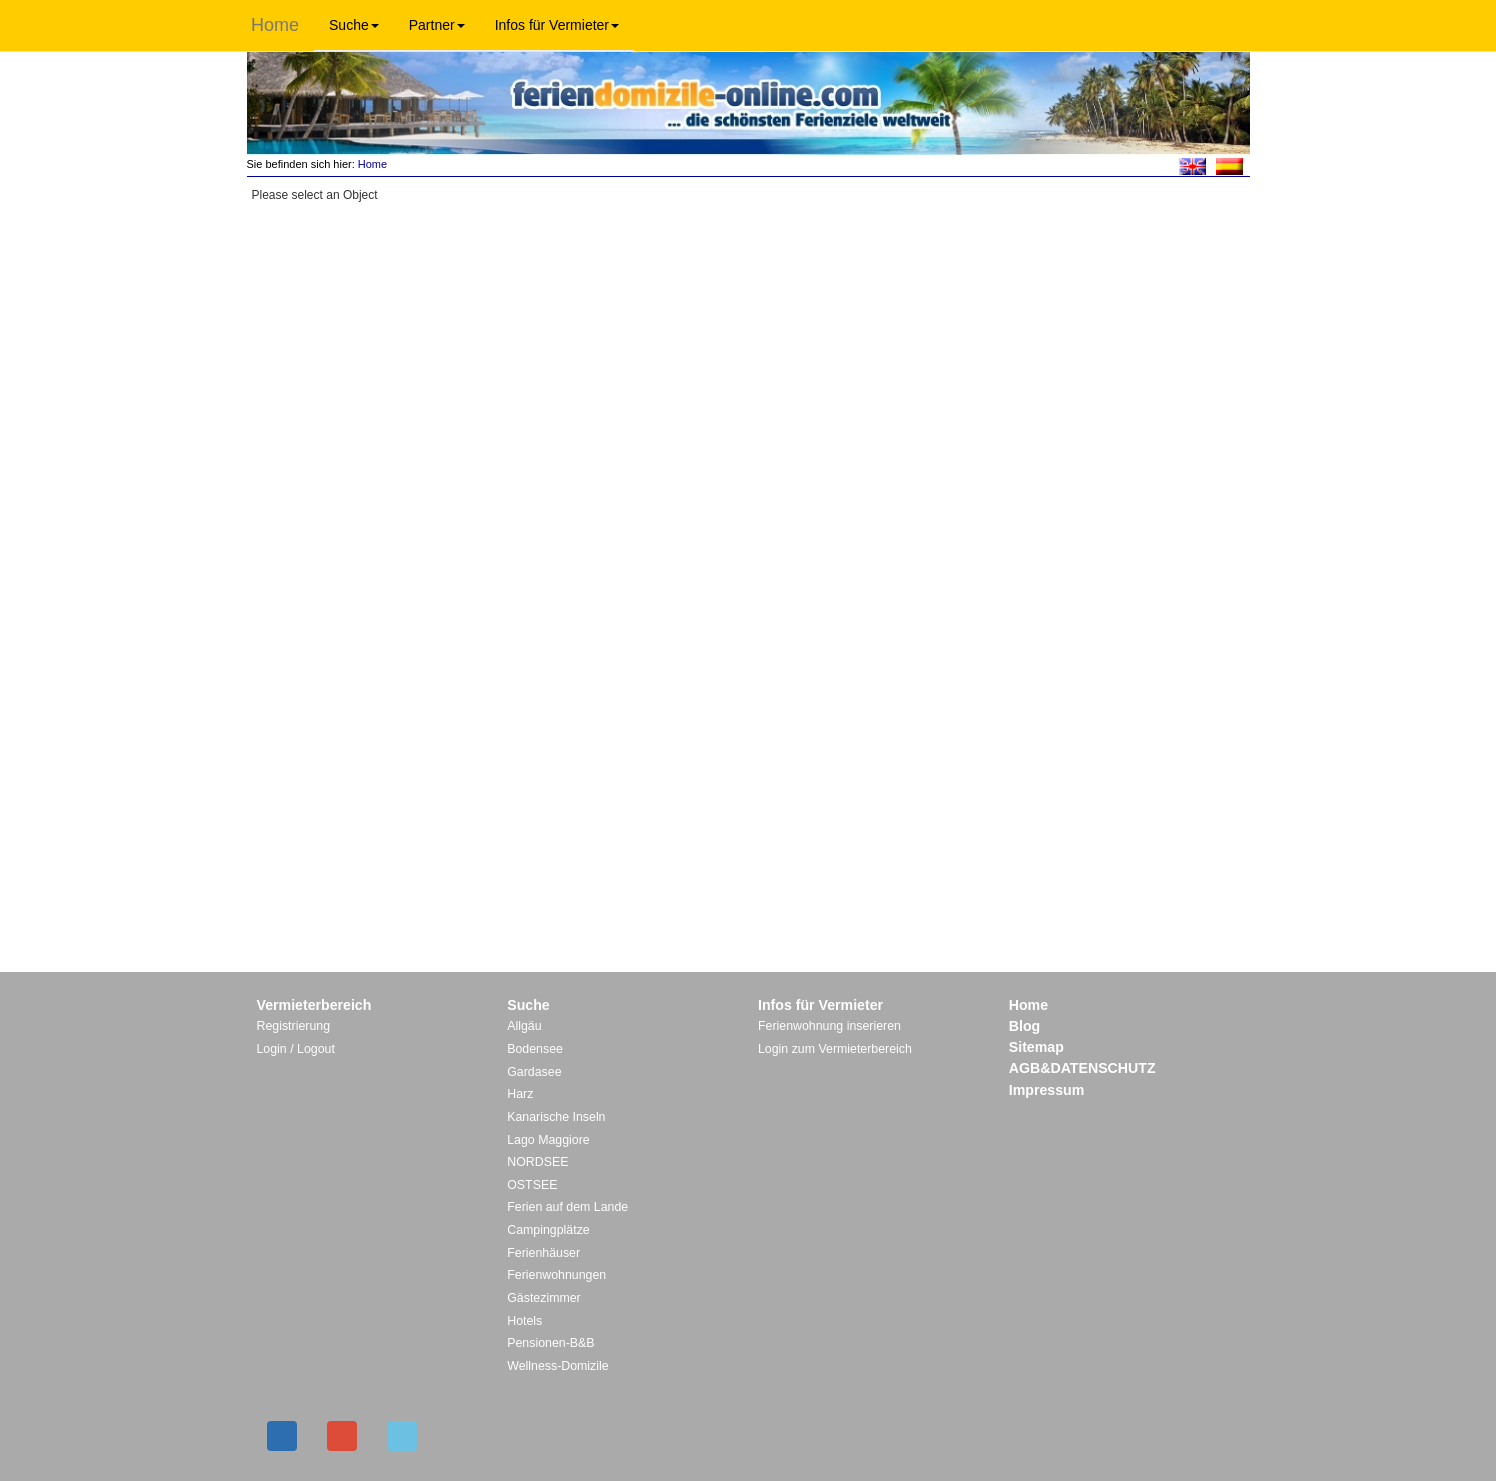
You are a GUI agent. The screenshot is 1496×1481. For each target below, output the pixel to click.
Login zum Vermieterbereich (835, 1049)
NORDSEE (537, 1162)
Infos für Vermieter (557, 25)
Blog (1024, 1026)
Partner (437, 25)
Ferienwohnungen (556, 1275)
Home (275, 25)
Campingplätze (548, 1230)
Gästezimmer (543, 1298)
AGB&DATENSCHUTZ (1082, 1068)
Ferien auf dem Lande (567, 1207)
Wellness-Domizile (557, 1366)
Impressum (1047, 1090)
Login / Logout (296, 1049)
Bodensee (535, 1049)
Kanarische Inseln (556, 1117)
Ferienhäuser (543, 1253)
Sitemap (1036, 1047)
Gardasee (534, 1072)
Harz (520, 1094)
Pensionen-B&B (550, 1343)
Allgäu (524, 1026)
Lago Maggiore (548, 1140)
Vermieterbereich (314, 1005)
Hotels (524, 1321)
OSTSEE (532, 1185)
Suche (354, 25)
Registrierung (294, 1026)
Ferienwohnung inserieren (829, 1026)
